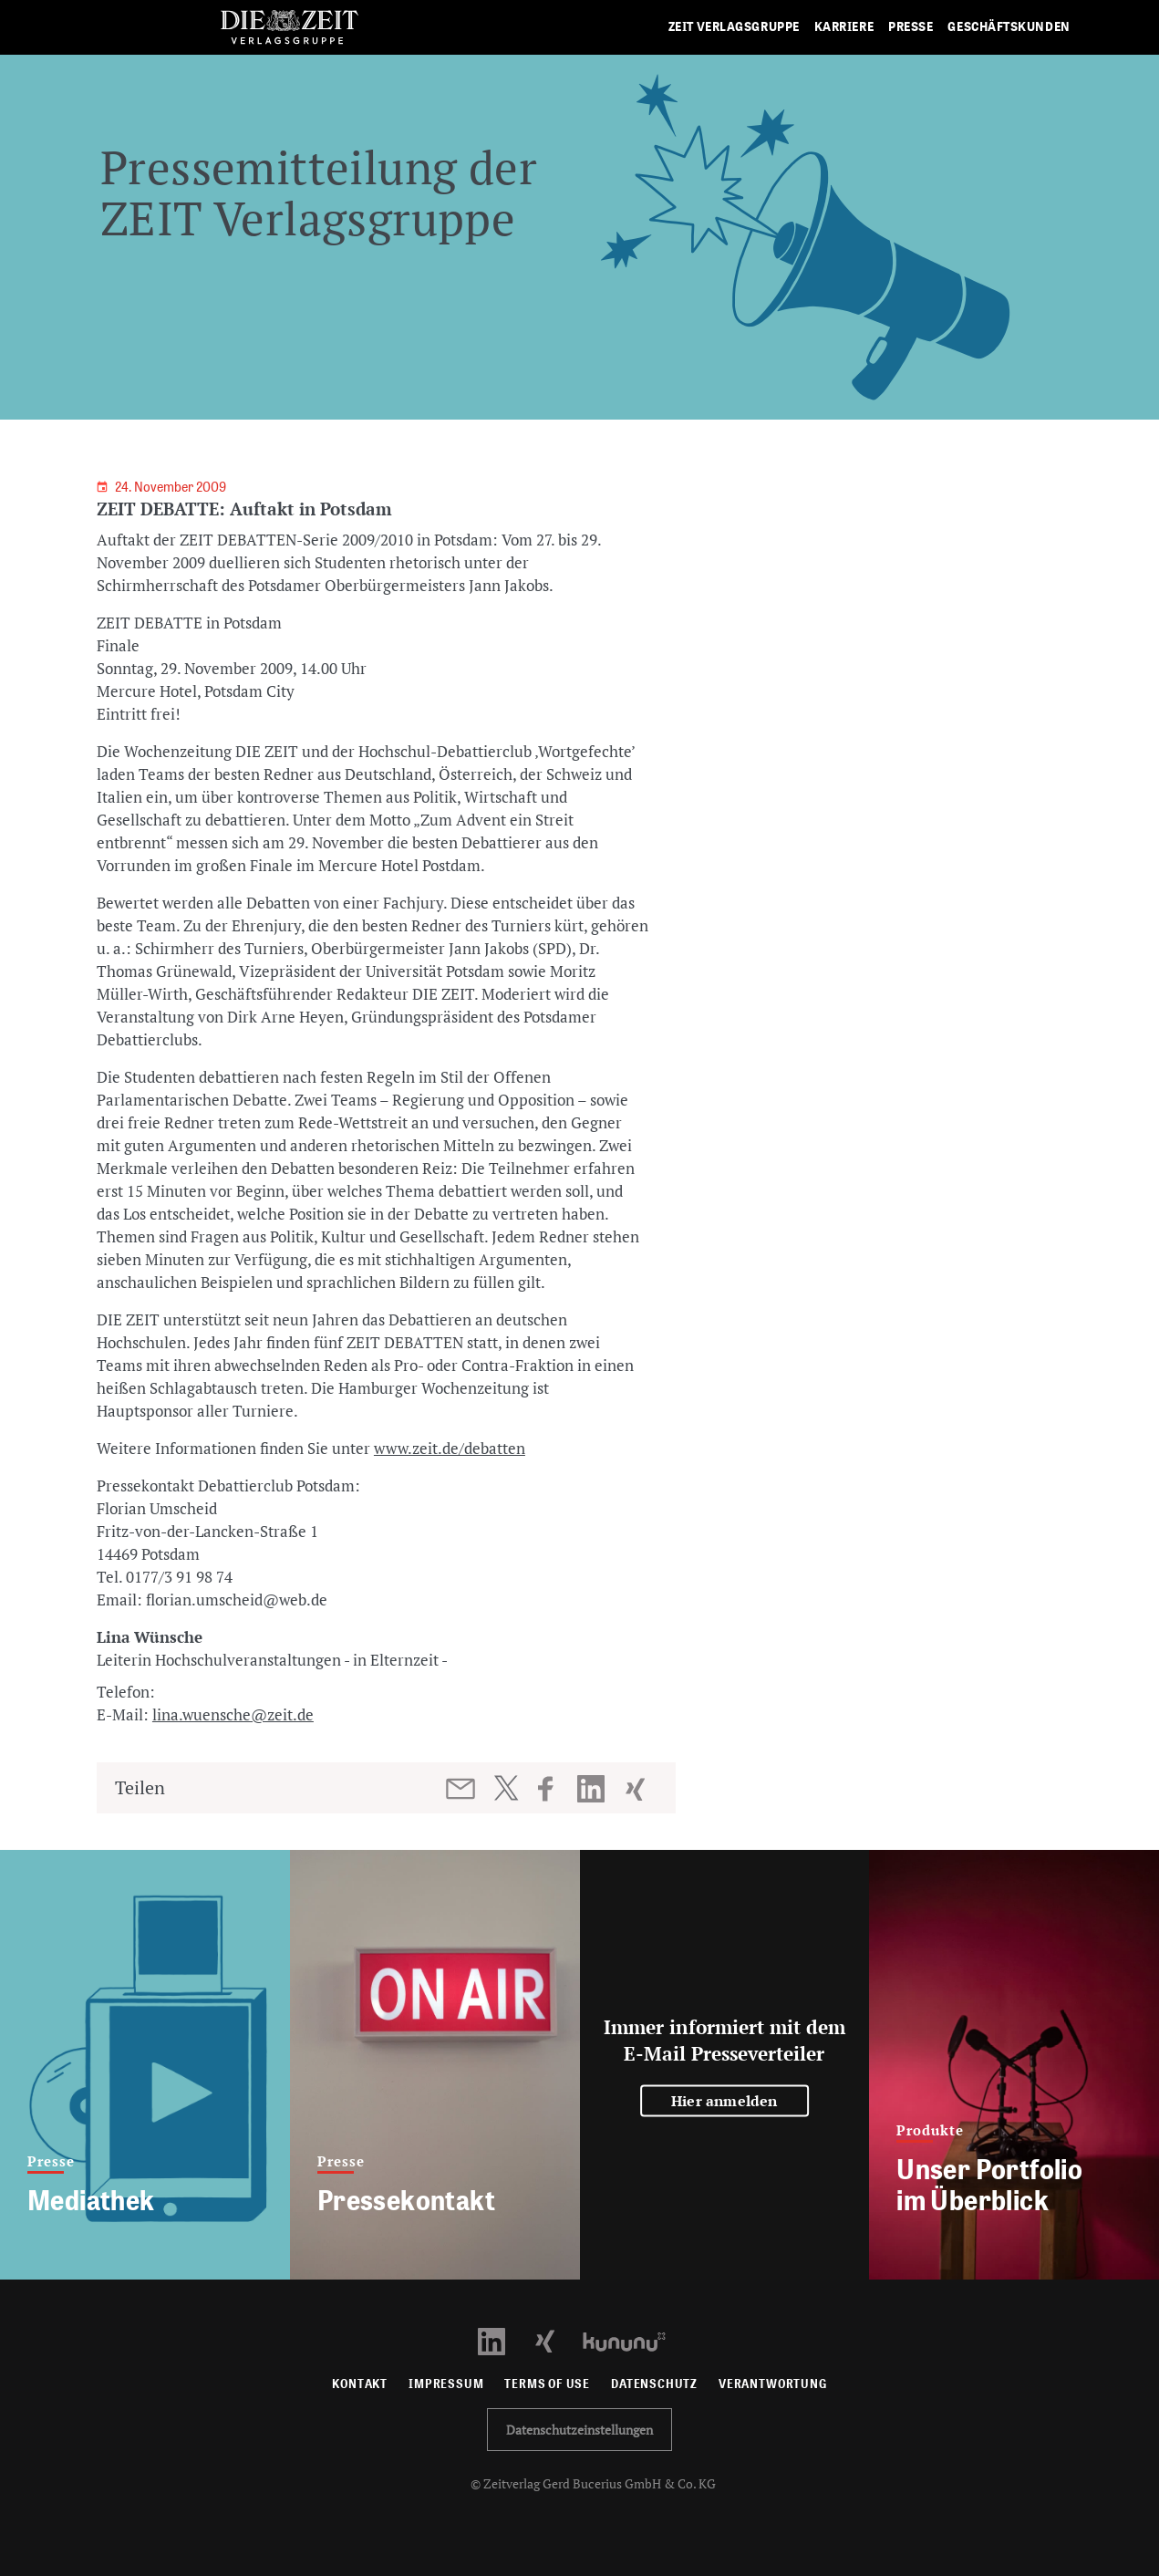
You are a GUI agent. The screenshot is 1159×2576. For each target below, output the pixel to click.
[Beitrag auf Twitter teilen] (506, 1787)
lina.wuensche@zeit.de (233, 1714)
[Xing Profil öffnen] (556, 2340)
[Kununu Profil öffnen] (633, 2340)
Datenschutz (654, 2384)
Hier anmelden (724, 2100)
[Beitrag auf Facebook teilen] (554, 1789)
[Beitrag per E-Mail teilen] (462, 1789)
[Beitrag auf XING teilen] (637, 1789)
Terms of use (547, 2384)
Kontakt (360, 2384)
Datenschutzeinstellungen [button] (579, 2429)
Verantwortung (773, 2384)
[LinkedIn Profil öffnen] (502, 2340)
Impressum (446, 2384)
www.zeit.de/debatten (449, 1448)
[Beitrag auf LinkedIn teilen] (593, 1788)
